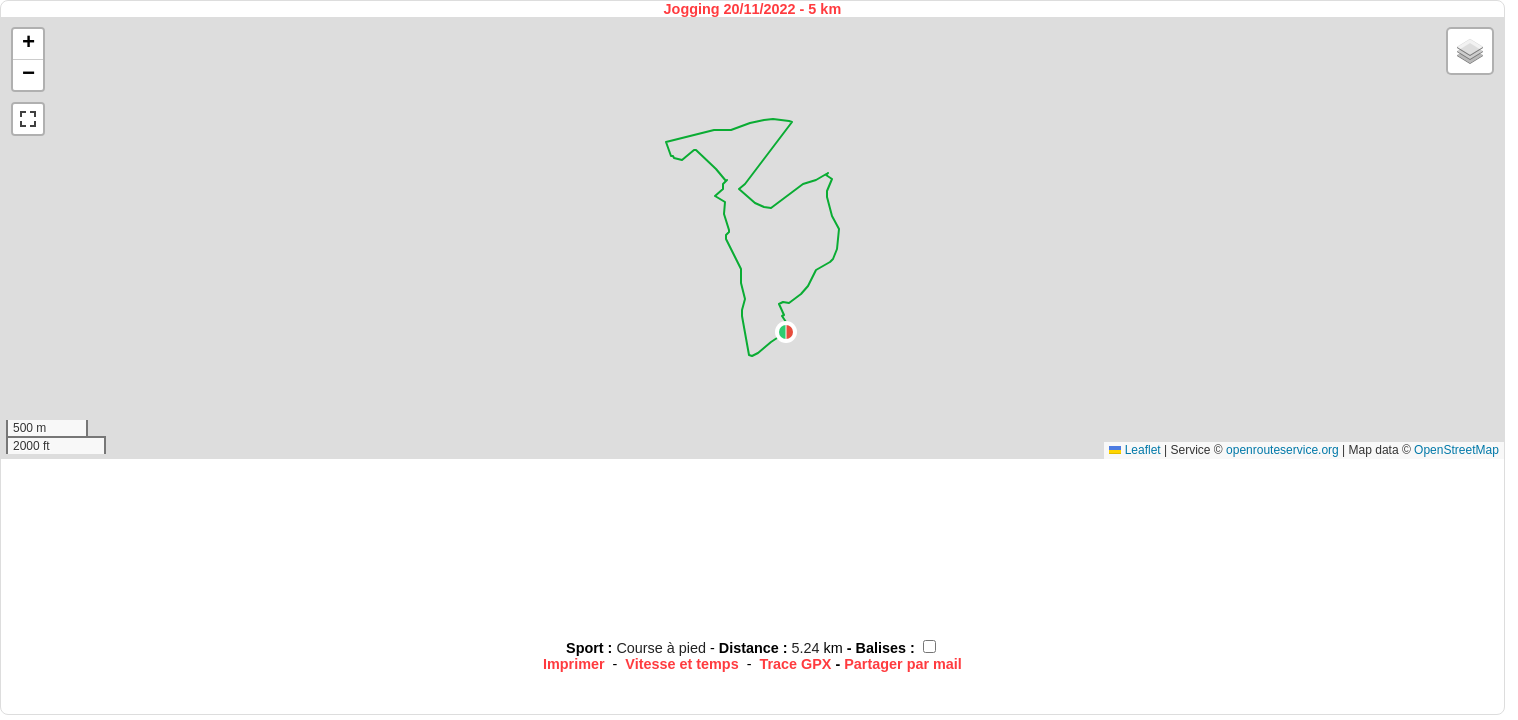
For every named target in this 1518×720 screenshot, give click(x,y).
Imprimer (574, 664)
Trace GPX (795, 664)
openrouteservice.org (1282, 450)
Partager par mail (903, 664)
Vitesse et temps (681, 664)
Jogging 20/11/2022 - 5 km (753, 9)
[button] (786, 332)
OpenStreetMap (1456, 450)
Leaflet (1134, 450)
